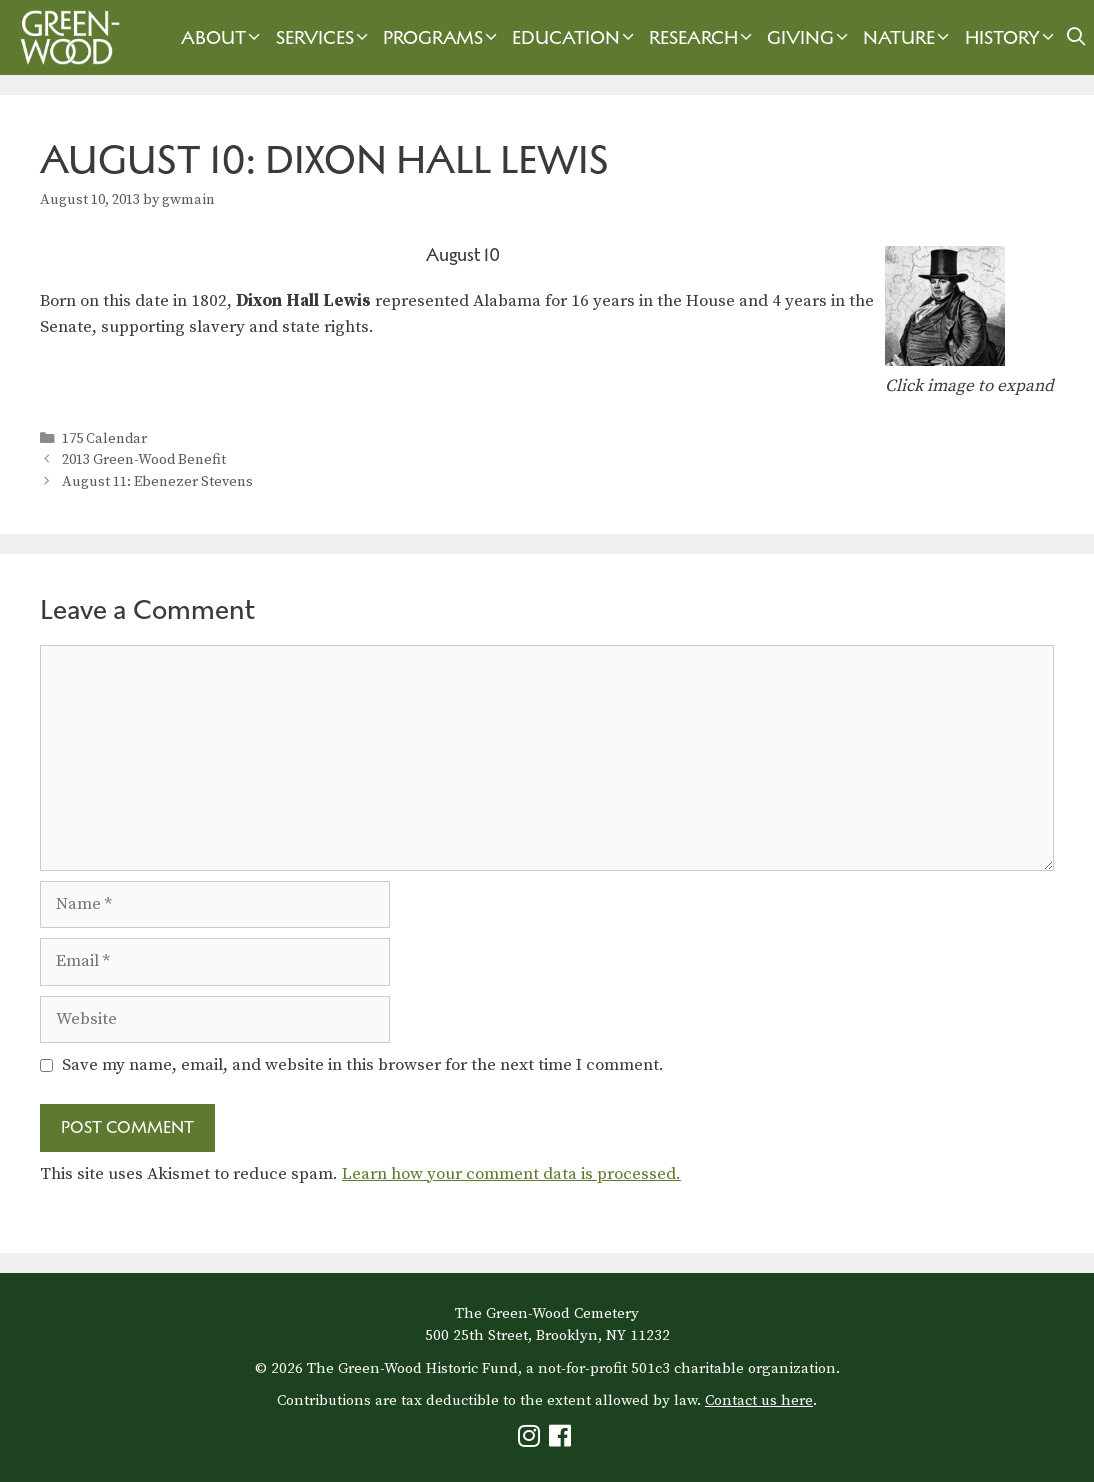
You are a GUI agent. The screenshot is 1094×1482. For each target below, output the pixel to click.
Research (703, 37)
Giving (810, 37)
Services (324, 37)
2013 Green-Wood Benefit (144, 460)
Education (575, 37)
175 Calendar (104, 439)
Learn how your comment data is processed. (511, 1174)
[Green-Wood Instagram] (531, 1440)
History (1012, 37)
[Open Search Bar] (1076, 37)
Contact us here (759, 1400)
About (223, 37)
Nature (908, 37)
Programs (442, 37)
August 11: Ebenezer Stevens (157, 482)
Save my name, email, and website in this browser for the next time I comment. (363, 1065)
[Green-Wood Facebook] (562, 1440)
